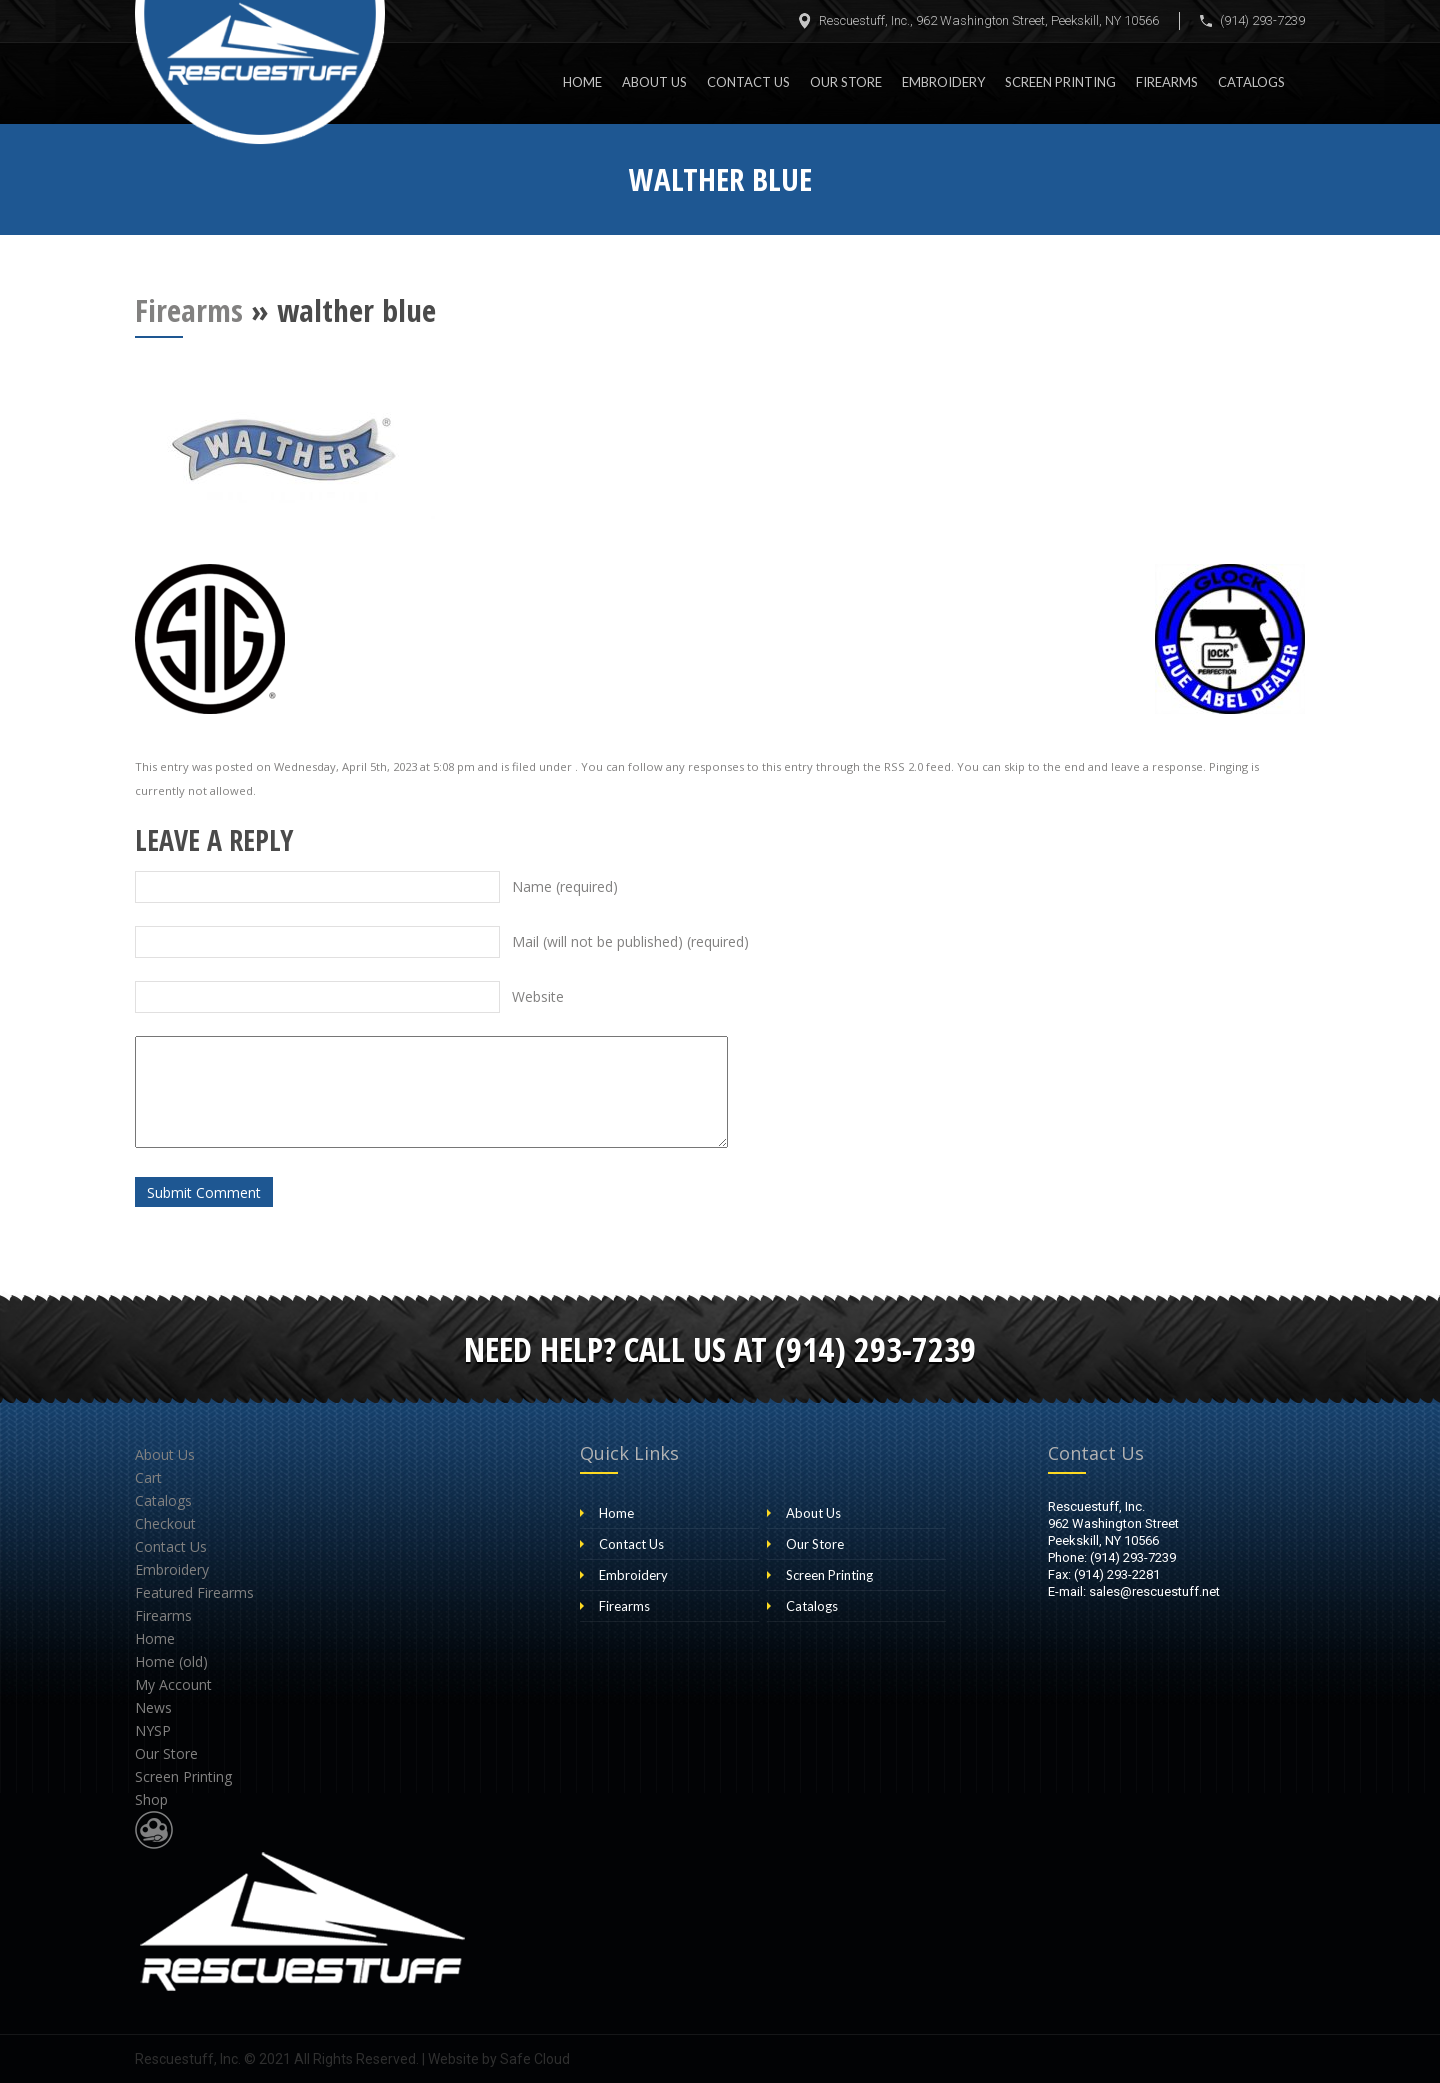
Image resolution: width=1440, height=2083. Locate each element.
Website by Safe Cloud (499, 2059)
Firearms (1167, 82)
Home (582, 82)
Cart (148, 1477)
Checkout (165, 1523)
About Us (654, 82)
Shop (151, 1799)
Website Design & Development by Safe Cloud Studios (154, 1830)
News (153, 1707)
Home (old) (171, 1661)
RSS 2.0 (903, 766)
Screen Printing (1060, 82)
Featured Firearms (194, 1592)
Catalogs (1251, 82)
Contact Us (748, 82)
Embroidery (943, 82)
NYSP (153, 1730)
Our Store (846, 82)
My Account (173, 1684)
